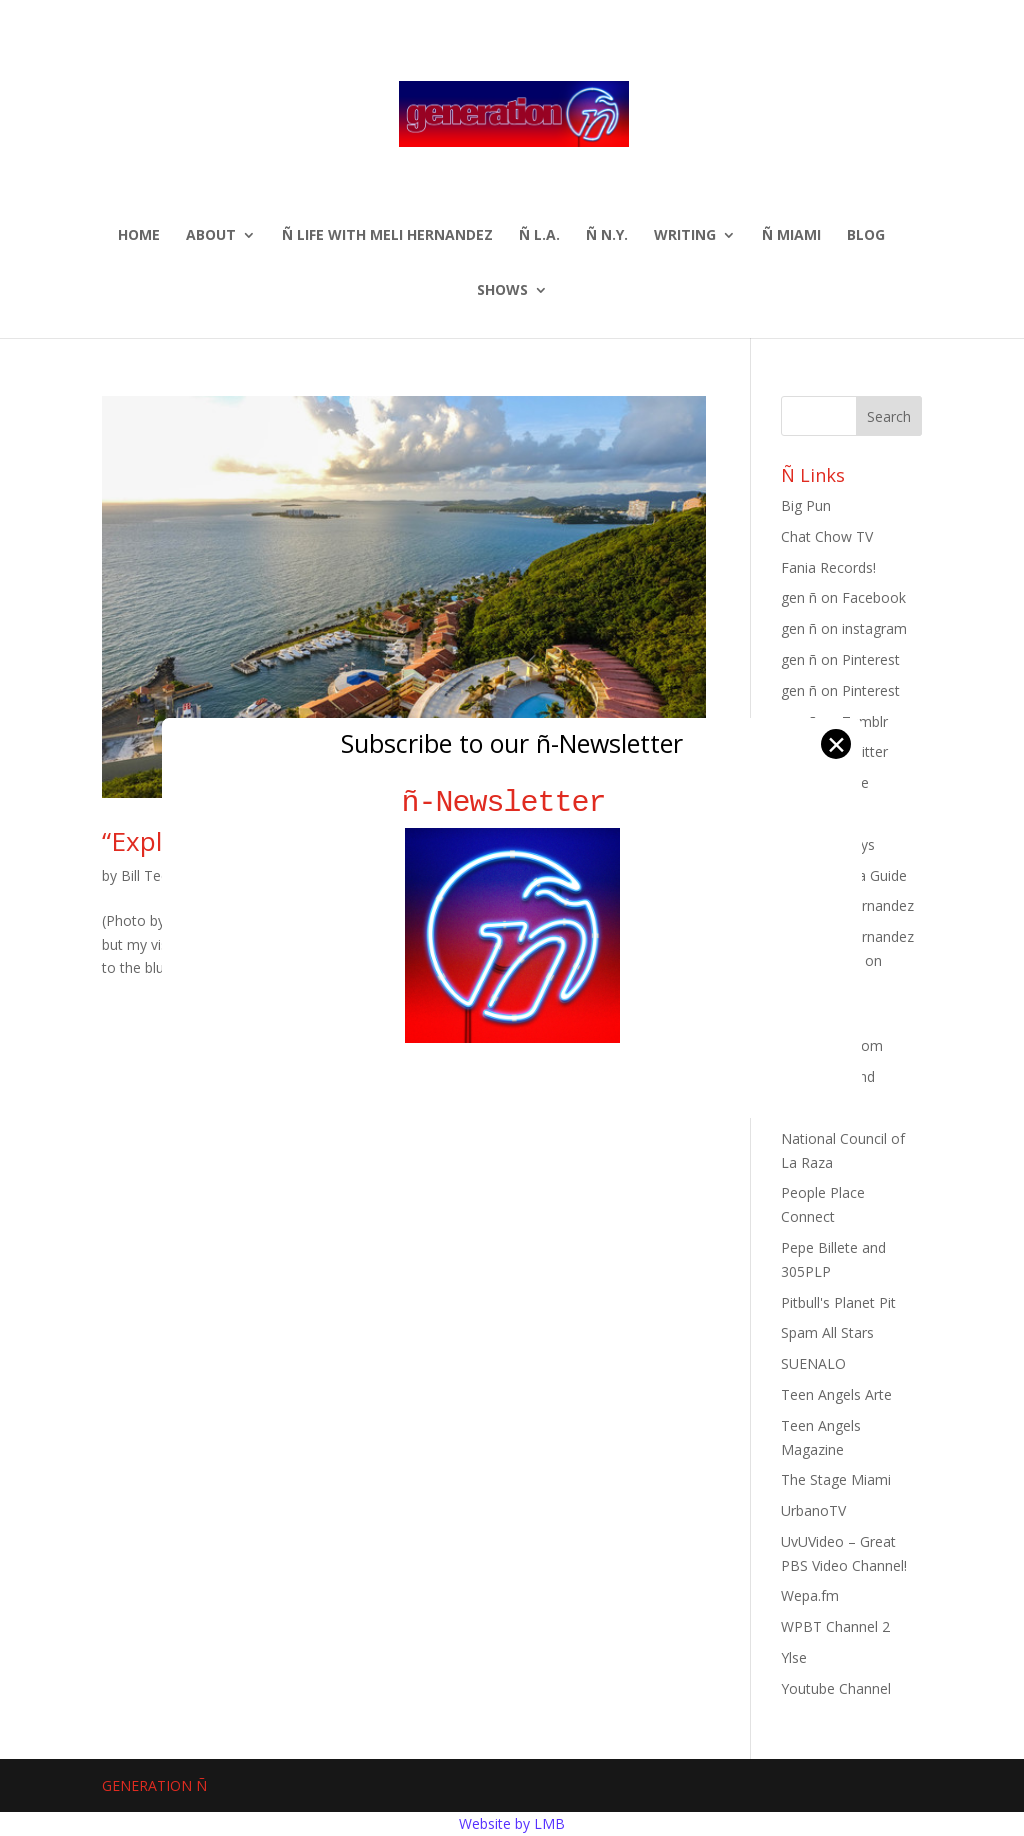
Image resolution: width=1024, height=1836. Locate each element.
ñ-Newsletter (512, 802)
